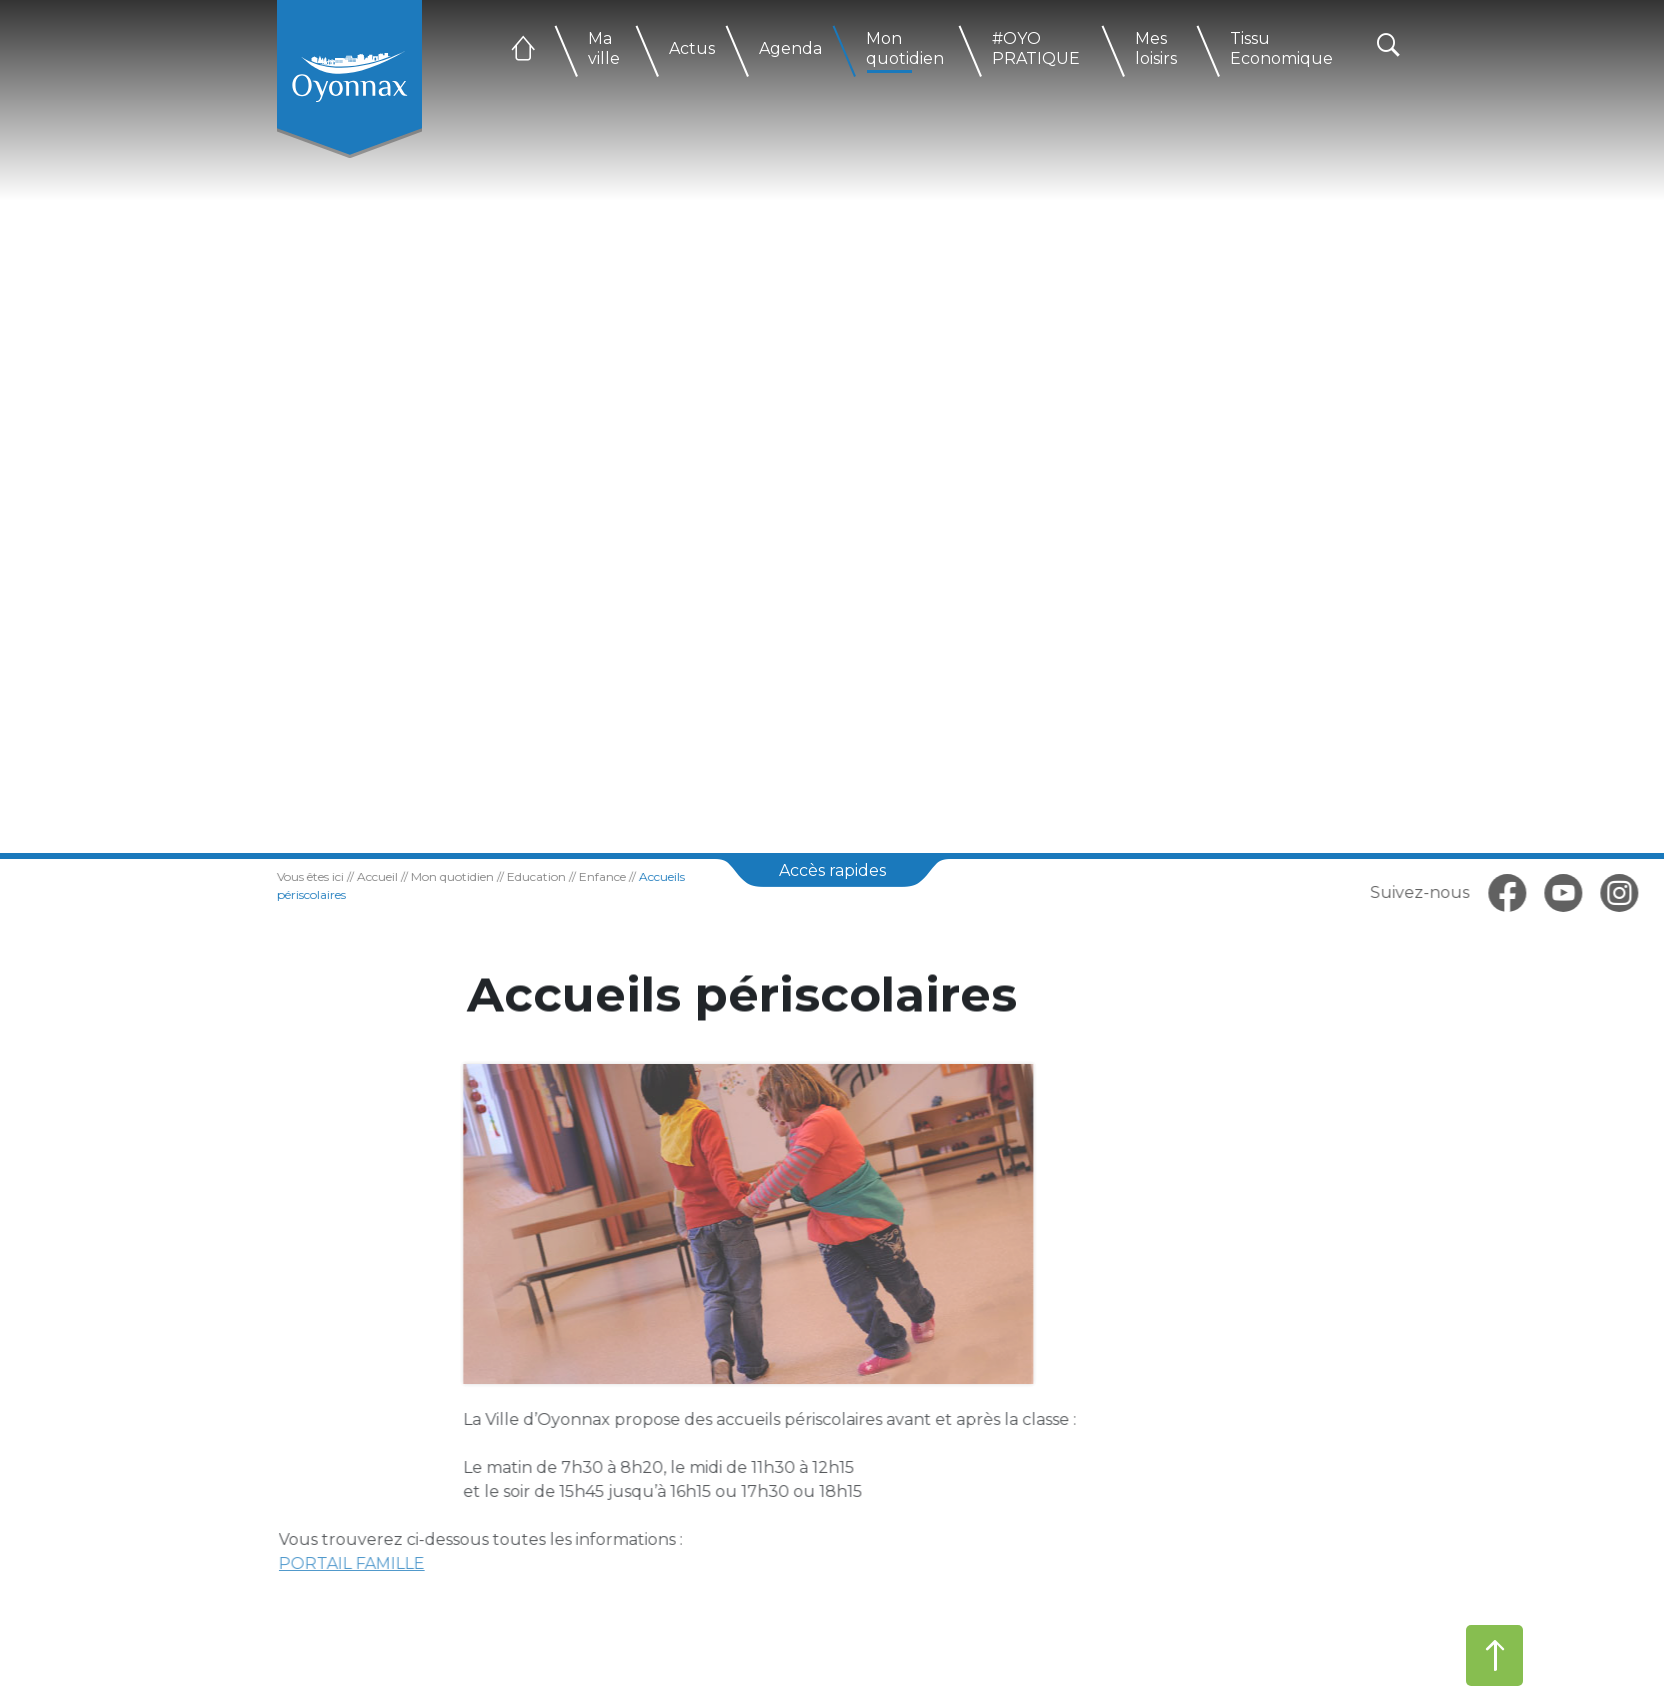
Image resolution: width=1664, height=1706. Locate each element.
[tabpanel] (832, 426)
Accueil (346, 876)
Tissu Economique (1281, 48)
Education (505, 876)
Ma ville (604, 48)
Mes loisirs (1156, 48)
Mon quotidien (905, 48)
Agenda (790, 48)
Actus (692, 48)
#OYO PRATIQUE (1036, 48)
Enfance (571, 876)
